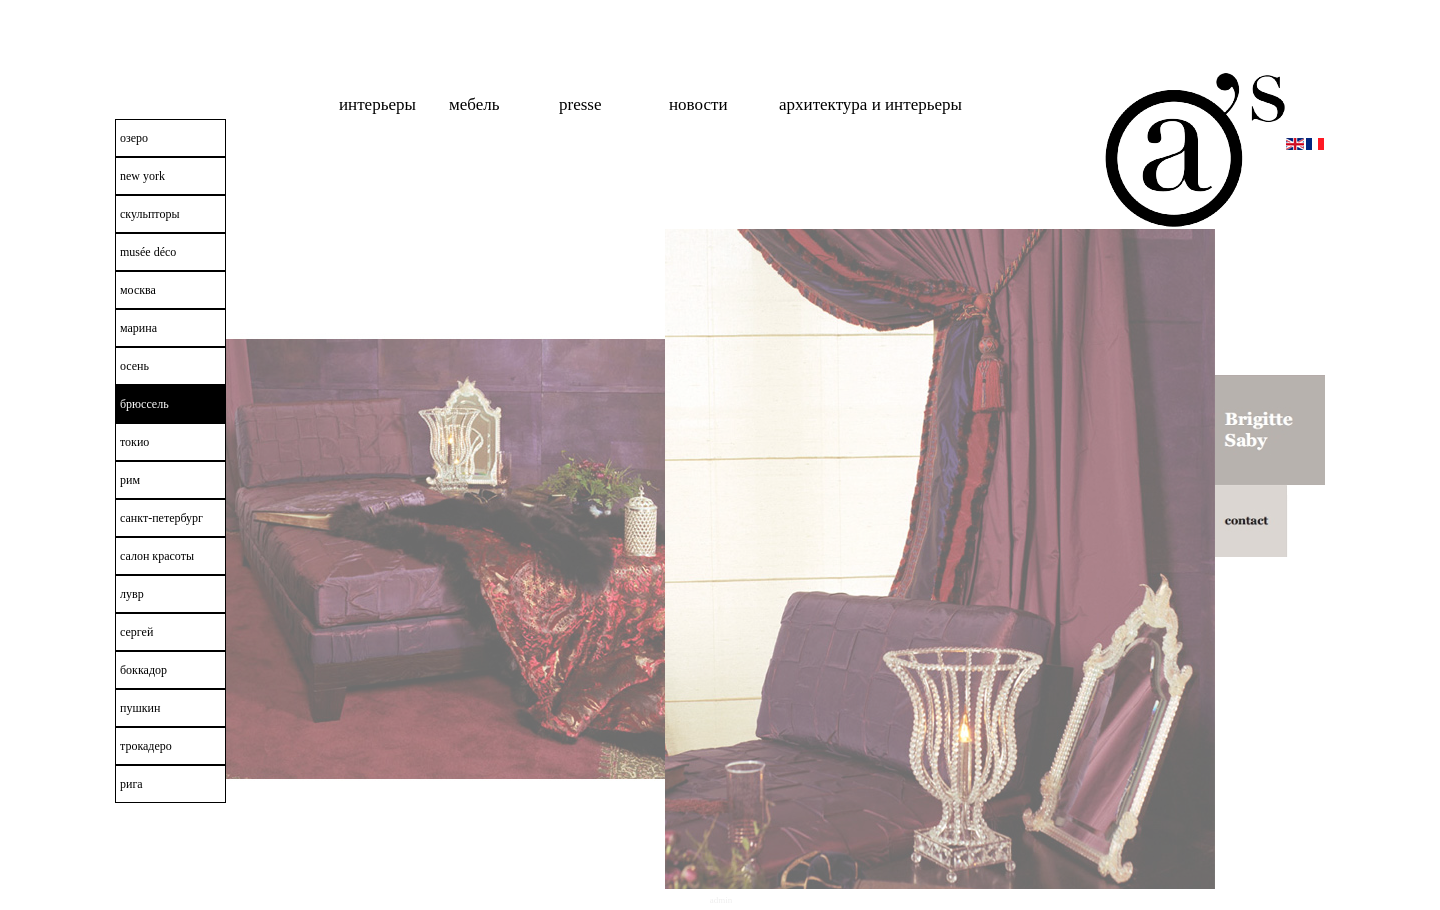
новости (698, 104)
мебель (474, 104)
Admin (721, 900)
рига (131, 784)
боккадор (143, 670)
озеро (134, 138)
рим (130, 480)
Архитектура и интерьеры (870, 104)
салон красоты (157, 556)
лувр (132, 594)
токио (134, 442)
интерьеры (377, 104)
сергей (136, 632)
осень (134, 366)
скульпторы (150, 214)
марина (138, 328)
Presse (580, 104)
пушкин (140, 708)
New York (142, 176)
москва (138, 290)
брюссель (144, 404)
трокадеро (146, 746)
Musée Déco (148, 252)
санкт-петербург (161, 518)
